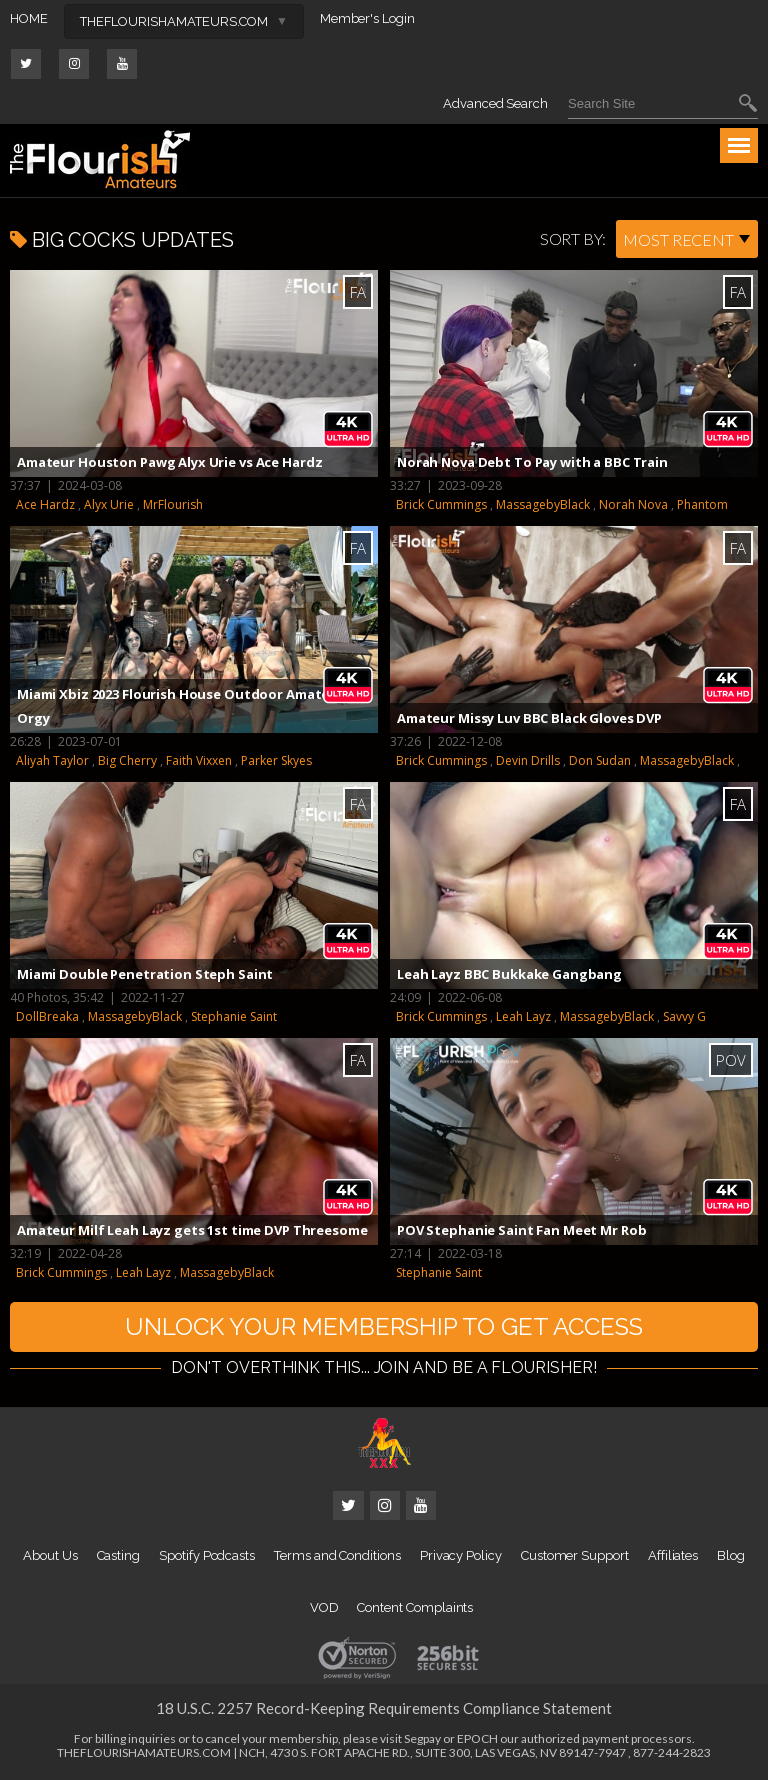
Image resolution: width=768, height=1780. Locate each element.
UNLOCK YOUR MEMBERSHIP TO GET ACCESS (384, 1326)
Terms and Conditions (337, 1555)
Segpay (422, 1738)
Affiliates (673, 1555)
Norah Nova (633, 504)
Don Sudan (600, 760)
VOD (324, 1607)
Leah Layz (523, 1016)
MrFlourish (173, 504)
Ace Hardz (45, 504)
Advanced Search (495, 103)
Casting (119, 1555)
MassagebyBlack (543, 504)
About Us (50, 1555)
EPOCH (477, 1738)
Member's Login (367, 18)
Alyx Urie (109, 504)
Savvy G (684, 1016)
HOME (29, 18)
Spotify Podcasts (207, 1555)
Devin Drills (528, 760)
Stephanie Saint (234, 1016)
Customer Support (575, 1555)
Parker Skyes (276, 760)
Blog (731, 1555)
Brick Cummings (441, 504)
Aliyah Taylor (52, 760)
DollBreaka (47, 1016)
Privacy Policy (461, 1555)
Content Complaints (415, 1607)
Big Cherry (127, 760)
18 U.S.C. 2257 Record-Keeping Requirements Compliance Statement (384, 1708)
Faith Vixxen (199, 760)
